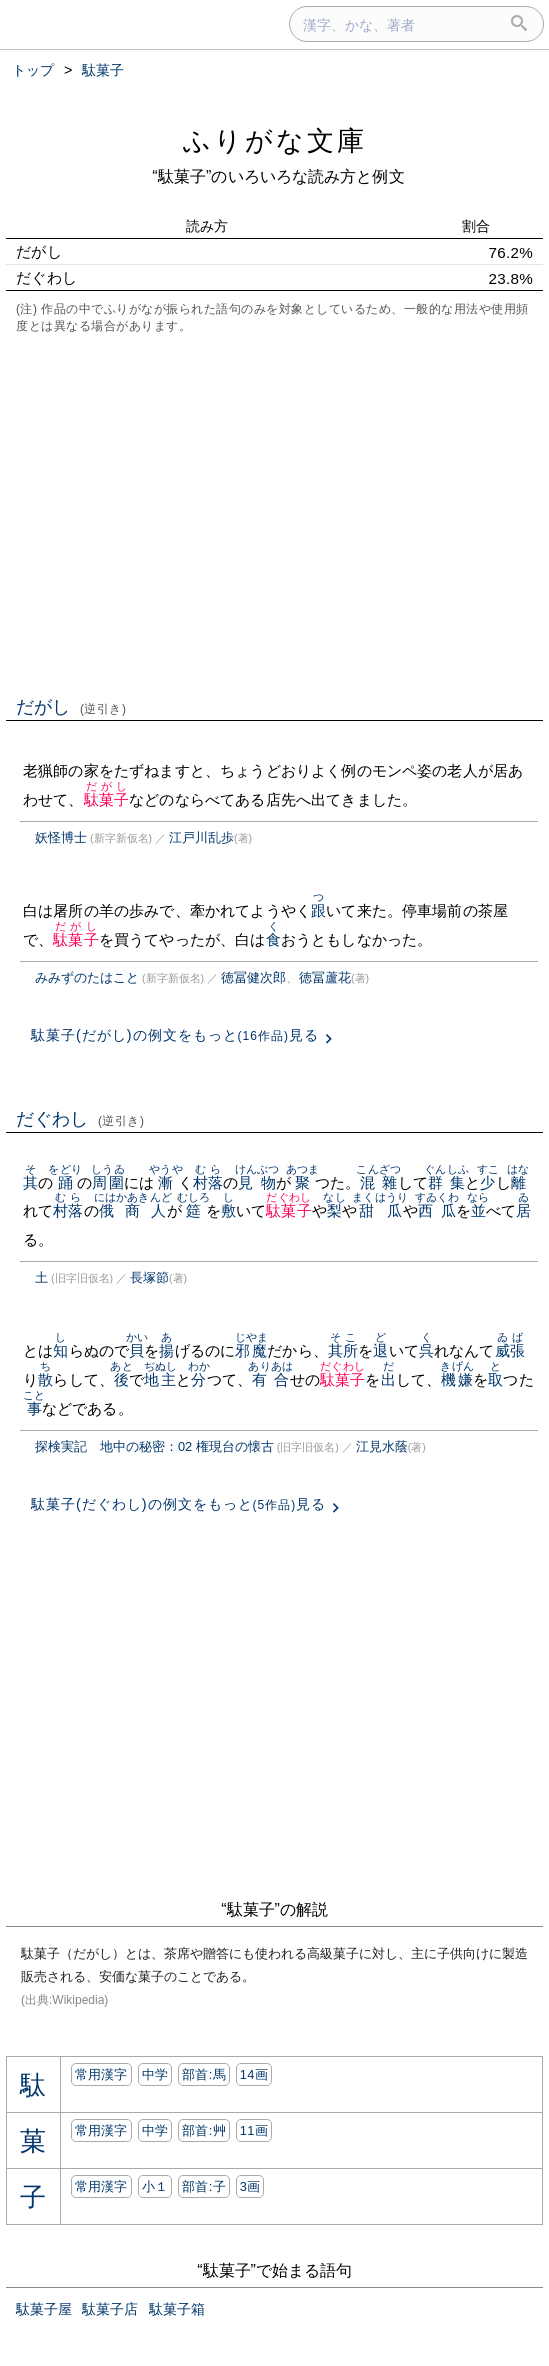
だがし (71, 707)
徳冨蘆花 (325, 977)
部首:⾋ (204, 2130)
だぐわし (80, 1119)
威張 (510, 1350)
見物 (257, 1182)
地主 (160, 1379)
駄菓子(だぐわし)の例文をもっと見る (178, 1504)
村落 (208, 1182)
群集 (446, 1182)
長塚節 (149, 1277)
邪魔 (251, 1350)
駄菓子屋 (44, 2309)
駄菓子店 (110, 2309)
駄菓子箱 (177, 2309)
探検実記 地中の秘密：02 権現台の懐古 (154, 1446)
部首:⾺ (204, 2074)
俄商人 (133, 1210)
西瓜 (437, 1210)
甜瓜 (380, 1210)
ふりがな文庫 (275, 140)
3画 (250, 2186)
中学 (155, 2074)
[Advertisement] (274, 513)
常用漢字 (101, 2074)
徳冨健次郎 (253, 977)
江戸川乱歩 (201, 837)
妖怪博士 (61, 837)
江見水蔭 (382, 1446)
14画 (254, 2074)
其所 (343, 1350)
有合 (270, 1379)
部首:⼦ (204, 2186)
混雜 (378, 1182)
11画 (254, 2130)
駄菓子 (106, 799)
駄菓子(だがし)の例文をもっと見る (175, 1035)
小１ (155, 2186)
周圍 (107, 1182)
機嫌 (456, 1379)
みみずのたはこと (87, 977)
